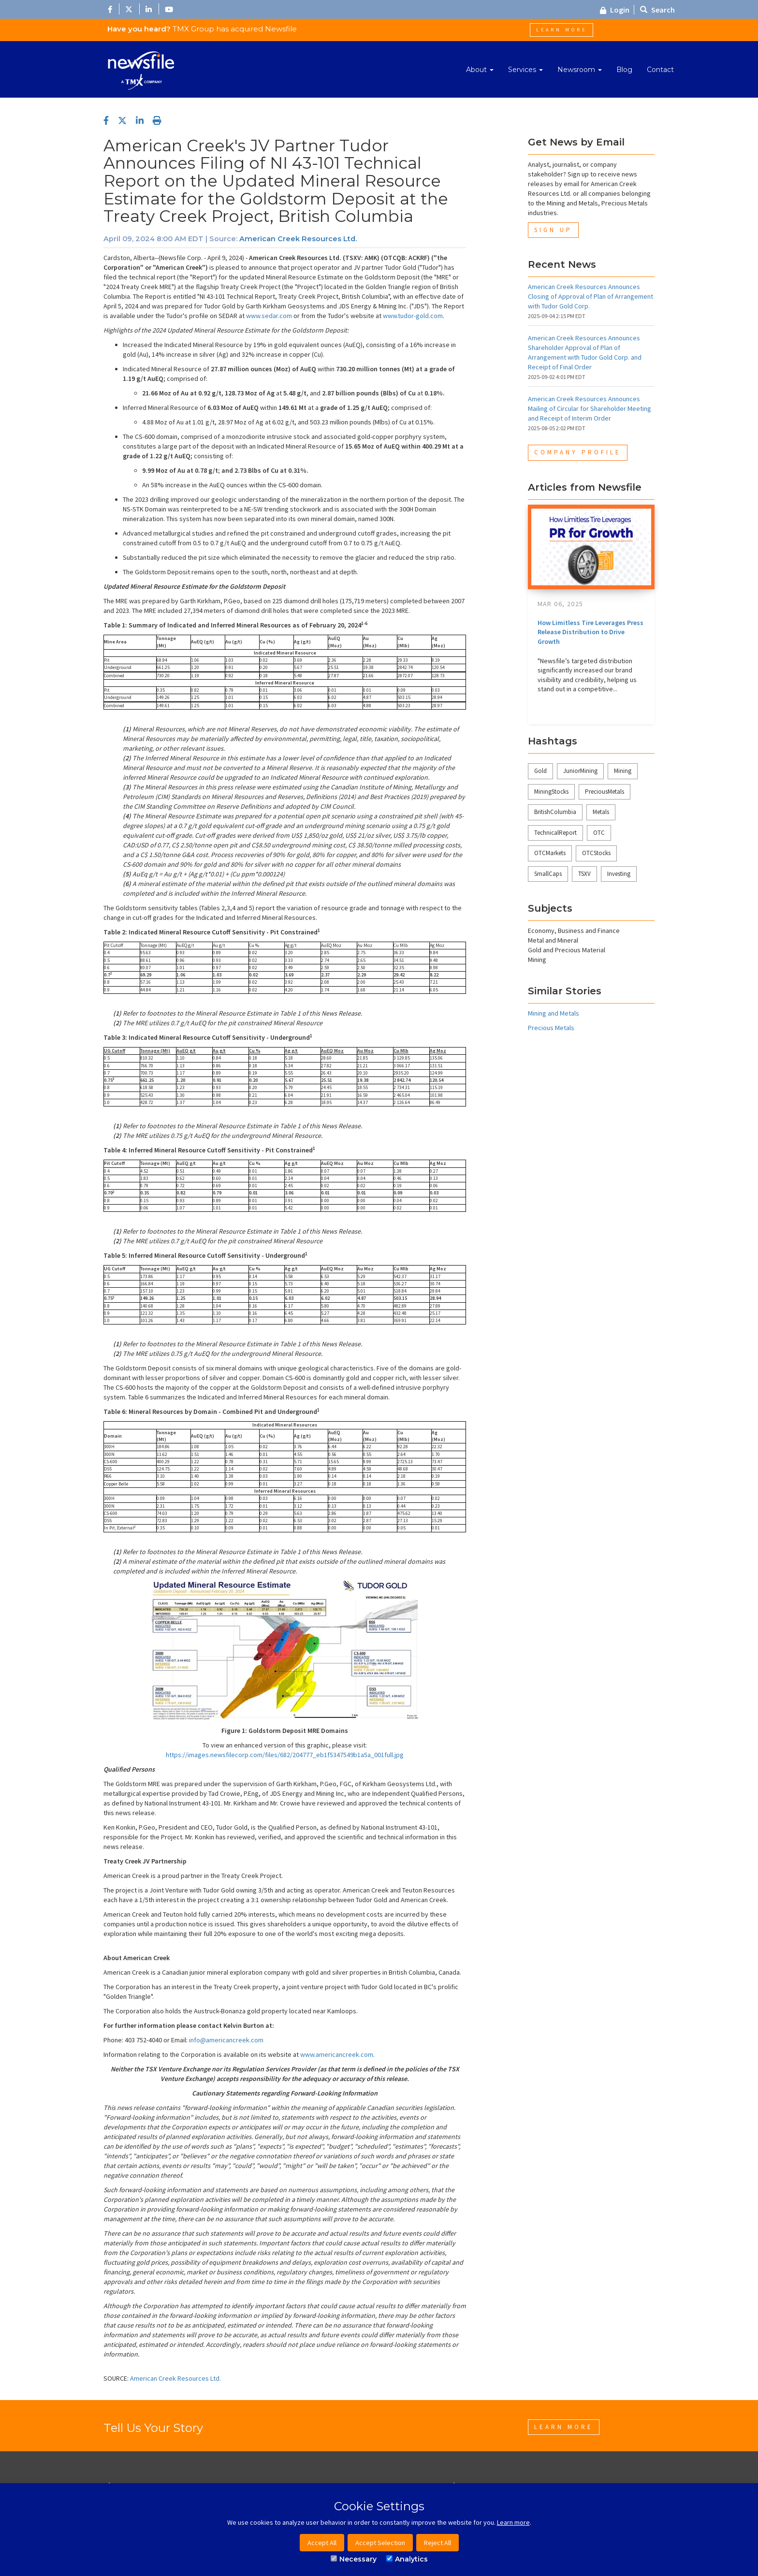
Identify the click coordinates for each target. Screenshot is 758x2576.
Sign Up (553, 230)
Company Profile (577, 452)
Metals (601, 812)
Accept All (321, 2542)
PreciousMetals (604, 791)
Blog (624, 69)
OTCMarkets (550, 853)
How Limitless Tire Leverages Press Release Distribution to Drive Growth (590, 632)
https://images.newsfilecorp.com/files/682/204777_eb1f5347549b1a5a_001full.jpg (285, 1754)
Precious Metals (551, 1027)
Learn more (513, 2522)
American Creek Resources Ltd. (298, 238)
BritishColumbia (555, 812)
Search (657, 10)
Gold (540, 771)
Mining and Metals (553, 1013)
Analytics (407, 2559)
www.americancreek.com (336, 2054)
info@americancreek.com (226, 2040)
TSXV (584, 874)
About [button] (480, 69)
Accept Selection (380, 2542)
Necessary (354, 2559)
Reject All (437, 2542)
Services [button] (525, 69)
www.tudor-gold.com (413, 315)
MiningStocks (551, 791)
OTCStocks (596, 853)
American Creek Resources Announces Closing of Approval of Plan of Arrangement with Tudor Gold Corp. (590, 296)
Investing (618, 874)
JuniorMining (580, 771)
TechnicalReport (555, 833)
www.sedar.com (269, 315)
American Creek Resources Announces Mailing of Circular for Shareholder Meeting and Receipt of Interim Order (589, 408)
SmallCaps (548, 874)
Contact (660, 69)
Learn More (561, 30)
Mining (622, 771)
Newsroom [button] (579, 69)
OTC (599, 833)
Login (614, 10)
